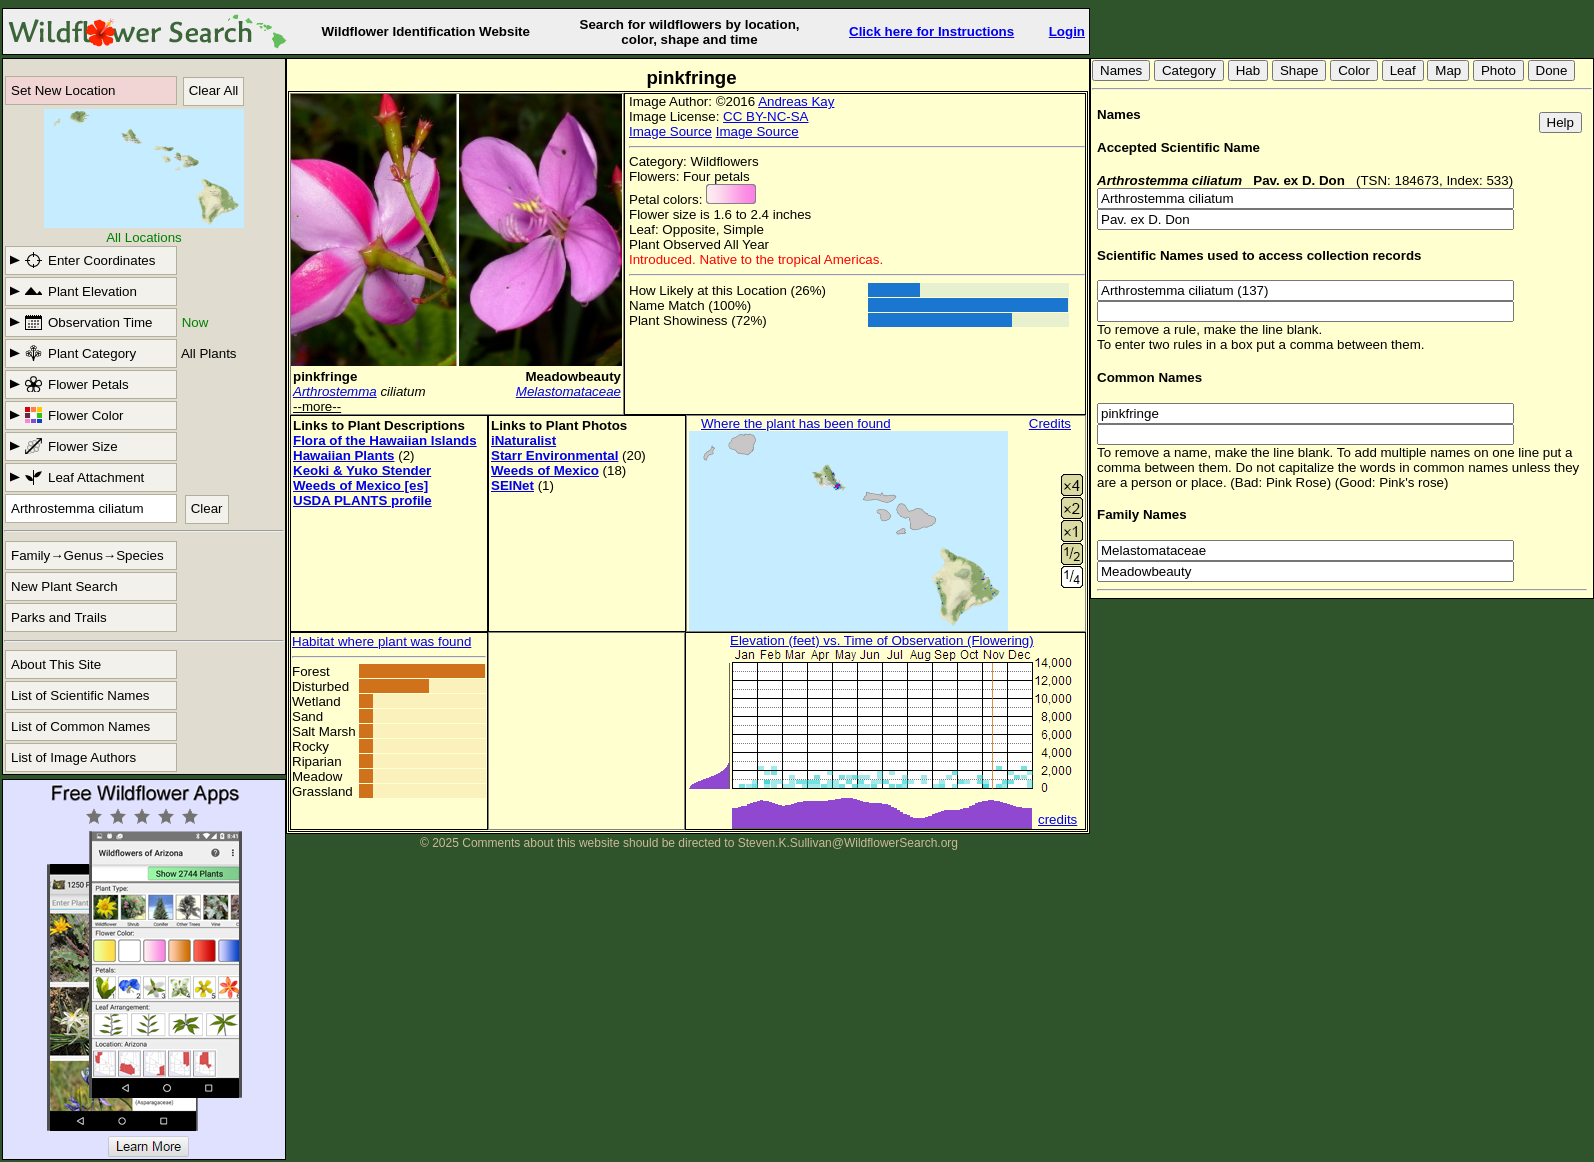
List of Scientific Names (80, 695)
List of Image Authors (73, 757)
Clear (207, 508)
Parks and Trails (59, 617)
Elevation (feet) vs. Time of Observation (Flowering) (882, 640)
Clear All (214, 90)
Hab (1248, 70)
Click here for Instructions (931, 31)
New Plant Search (64, 586)
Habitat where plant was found (381, 641)
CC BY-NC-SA (765, 116)
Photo (1498, 70)
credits (1057, 819)
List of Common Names (80, 726)
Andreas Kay (796, 101)
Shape (1299, 70)
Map (1448, 70)
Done (1552, 70)
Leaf (1403, 70)
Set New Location (63, 90)
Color (1354, 70)
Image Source (670, 131)
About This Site (56, 664)
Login (1067, 31)
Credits (1050, 423)
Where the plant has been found (796, 423)
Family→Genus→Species (87, 555)
